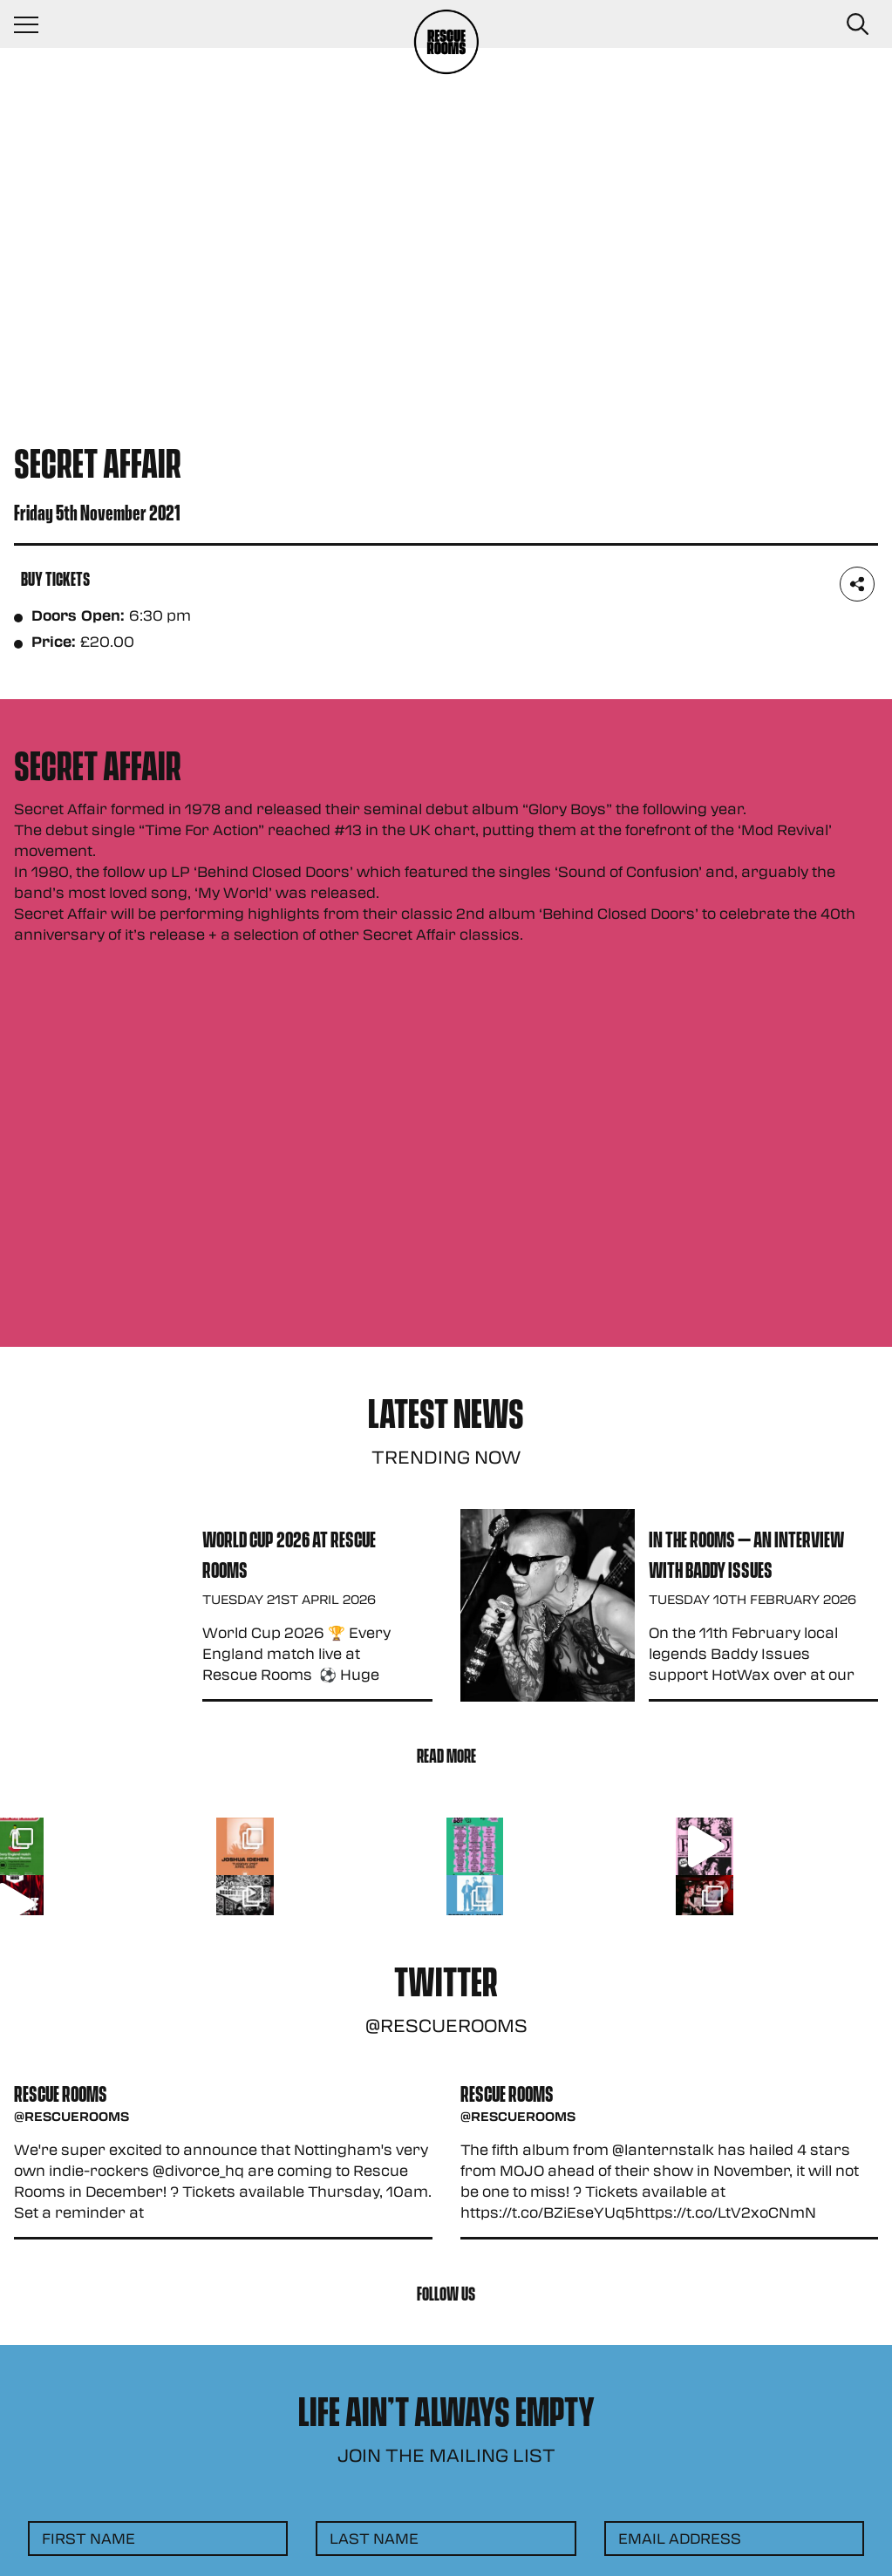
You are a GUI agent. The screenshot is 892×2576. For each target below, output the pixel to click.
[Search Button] (857, 24)
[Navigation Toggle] (35, 24)
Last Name (374, 2538)
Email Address (679, 2538)
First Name (88, 2538)
